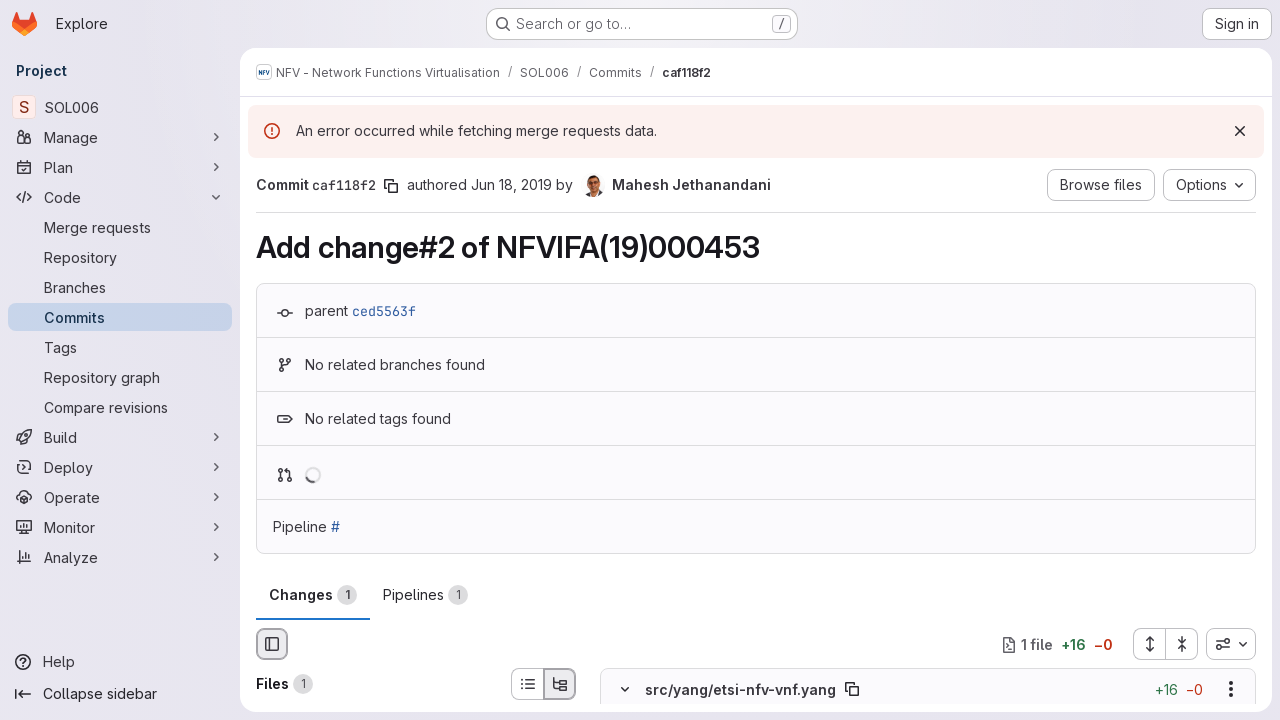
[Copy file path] (852, 690)
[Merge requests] (120, 227)
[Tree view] (560, 684)
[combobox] (1231, 644)
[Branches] (120, 287)
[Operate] (120, 497)
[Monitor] (120, 527)
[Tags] (120, 347)
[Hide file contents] (625, 690)
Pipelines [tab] (425, 595)
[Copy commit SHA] (391, 186)
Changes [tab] (313, 595)
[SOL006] (120, 107)
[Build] (120, 437)
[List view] (527, 684)
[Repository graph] (120, 377)
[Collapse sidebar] (120, 694)
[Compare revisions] (120, 407)
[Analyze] (120, 557)
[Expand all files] (1149, 644)
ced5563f (384, 311)
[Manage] (120, 137)
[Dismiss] (1240, 131)
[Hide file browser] (272, 644)
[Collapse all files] (1182, 644)
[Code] (120, 197)
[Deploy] (120, 467)
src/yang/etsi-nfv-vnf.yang (740, 689)
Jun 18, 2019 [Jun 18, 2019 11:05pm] (511, 184)
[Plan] (120, 167)
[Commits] (120, 317)
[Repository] (120, 257)
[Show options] (1231, 690)
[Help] (120, 662)
